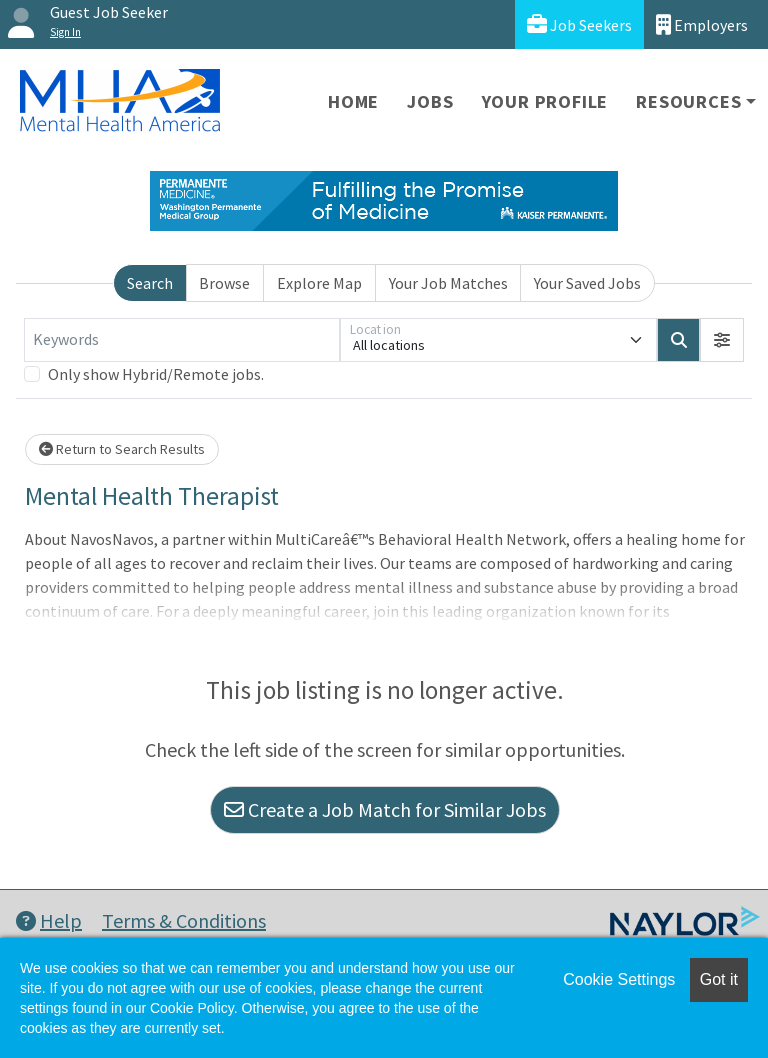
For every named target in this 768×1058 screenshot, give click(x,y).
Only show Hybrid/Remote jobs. (156, 374)
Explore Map (319, 283)
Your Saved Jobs (587, 283)
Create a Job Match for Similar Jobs (385, 809)
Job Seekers (579, 24)
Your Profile (545, 101)
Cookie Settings (619, 979)
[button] (722, 340)
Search (150, 283)
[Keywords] (182, 340)
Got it (719, 979)
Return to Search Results (122, 449)
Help (49, 920)
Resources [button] (688, 101)
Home (353, 101)
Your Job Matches (448, 283)
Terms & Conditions (184, 920)
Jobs (430, 101)
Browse (224, 283)
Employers (702, 24)
